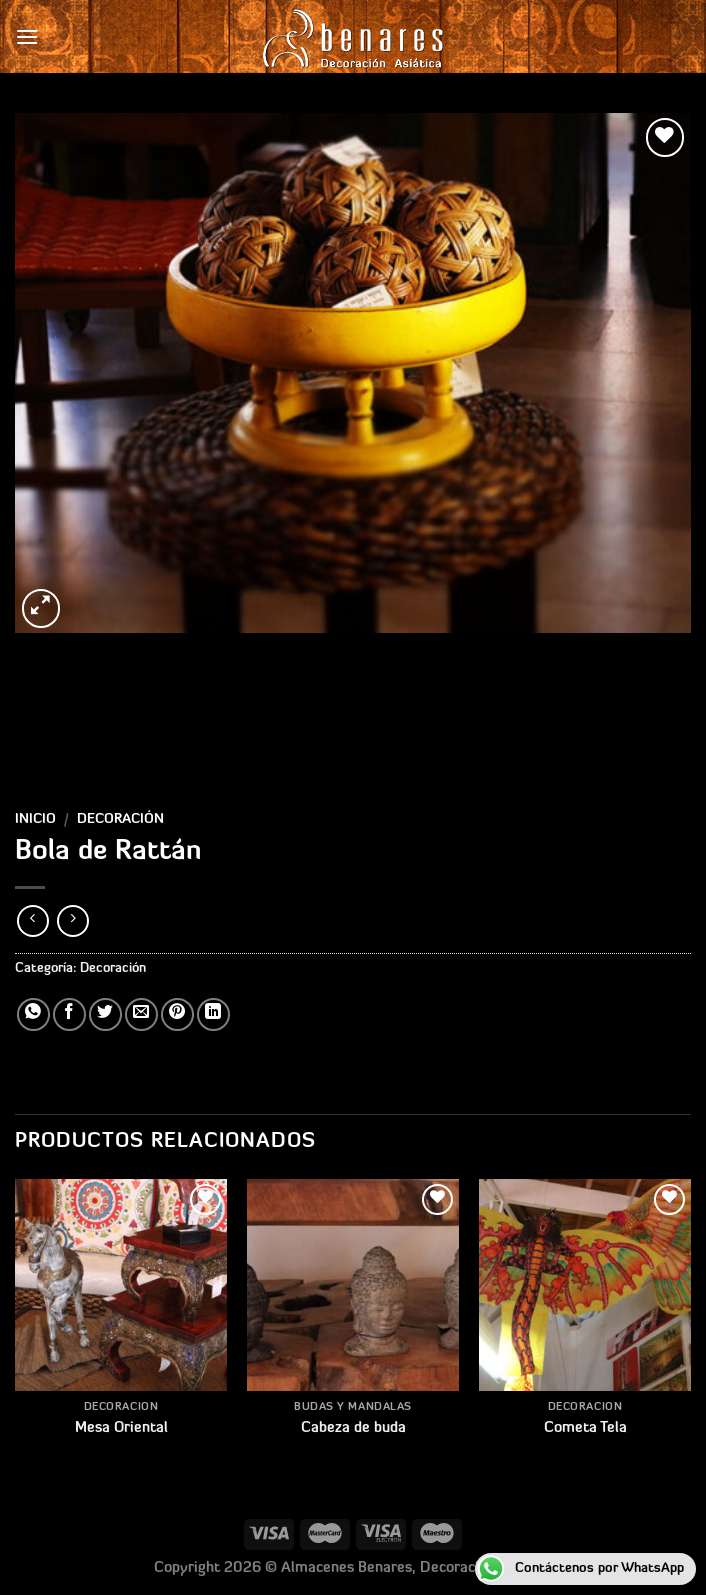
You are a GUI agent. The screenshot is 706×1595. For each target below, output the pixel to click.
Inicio (35, 819)
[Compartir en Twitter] (105, 1014)
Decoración (120, 819)
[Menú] (27, 36)
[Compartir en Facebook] (69, 1014)
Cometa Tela (585, 1428)
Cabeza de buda (353, 1428)
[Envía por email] (141, 1014)
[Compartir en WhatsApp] (33, 1014)
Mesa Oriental (121, 1428)
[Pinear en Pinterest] (177, 1014)
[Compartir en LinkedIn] (213, 1014)
